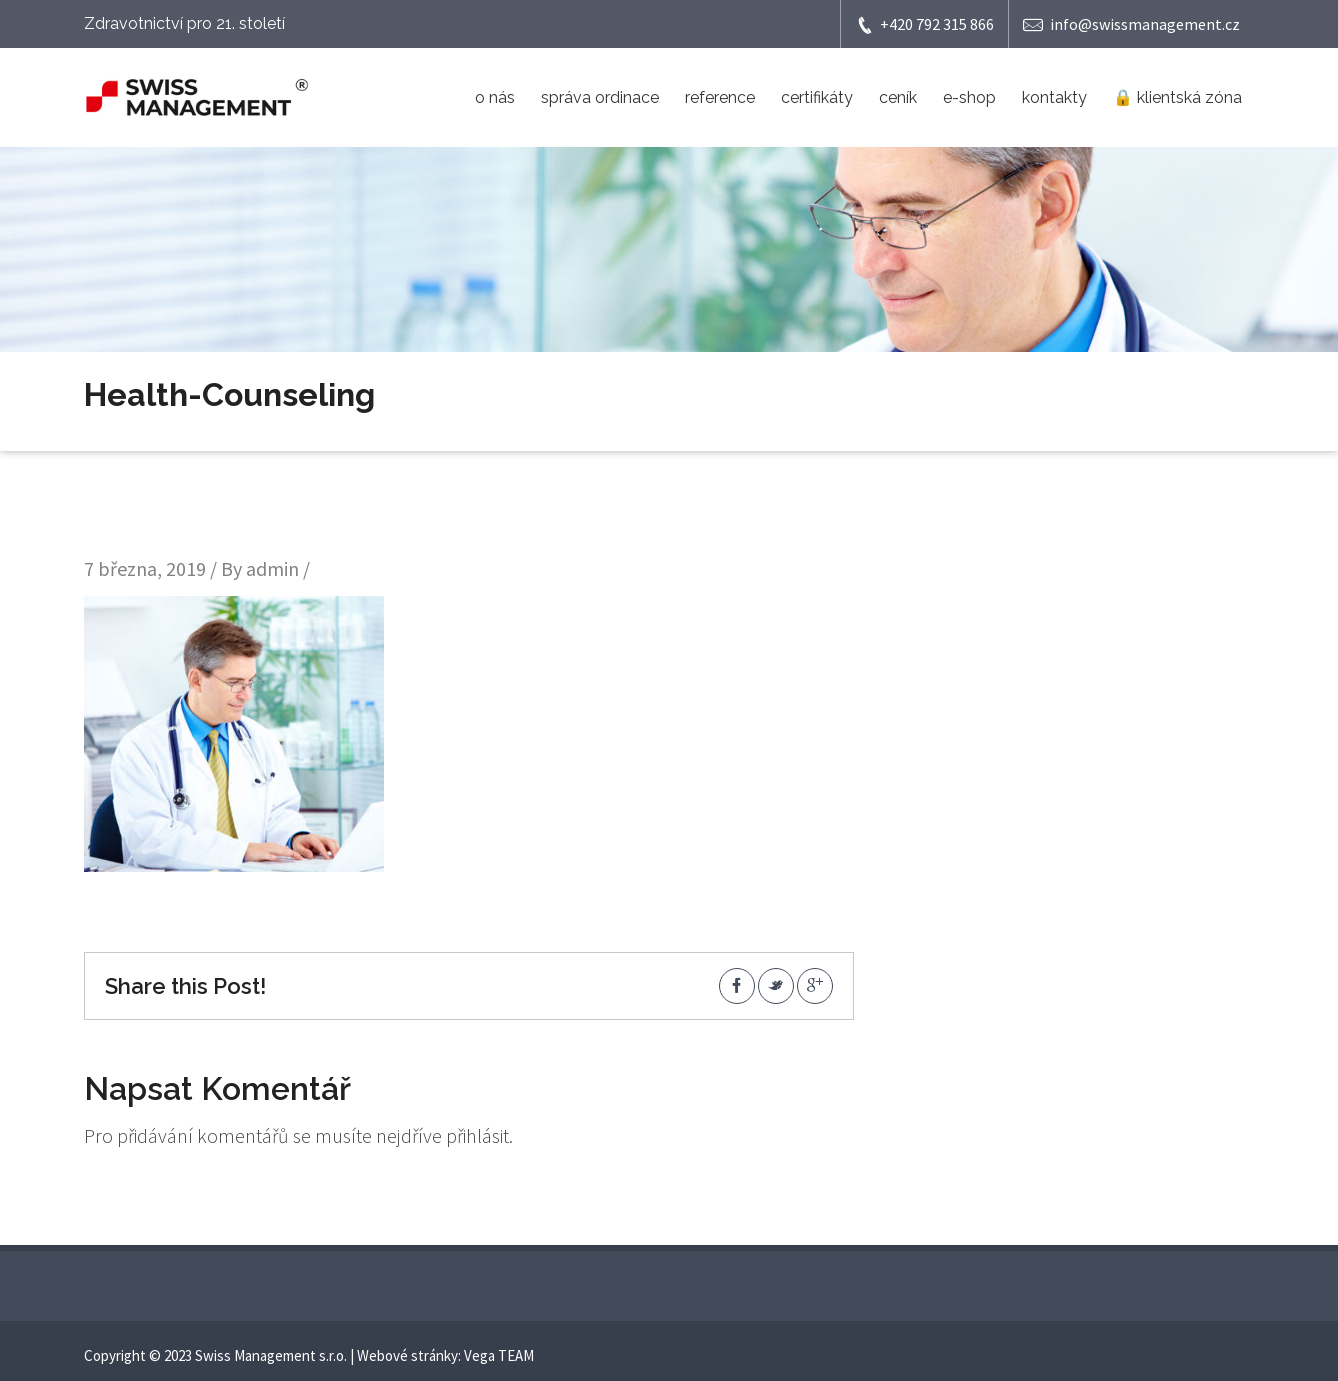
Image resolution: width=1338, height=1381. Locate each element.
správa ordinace (600, 97)
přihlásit (477, 1135)
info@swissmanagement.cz (1131, 24)
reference (720, 97)
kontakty (1054, 97)
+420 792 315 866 (924, 24)
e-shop (969, 97)
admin (272, 568)
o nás (495, 97)
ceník (898, 97)
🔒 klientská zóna (1177, 97)
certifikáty (817, 97)
